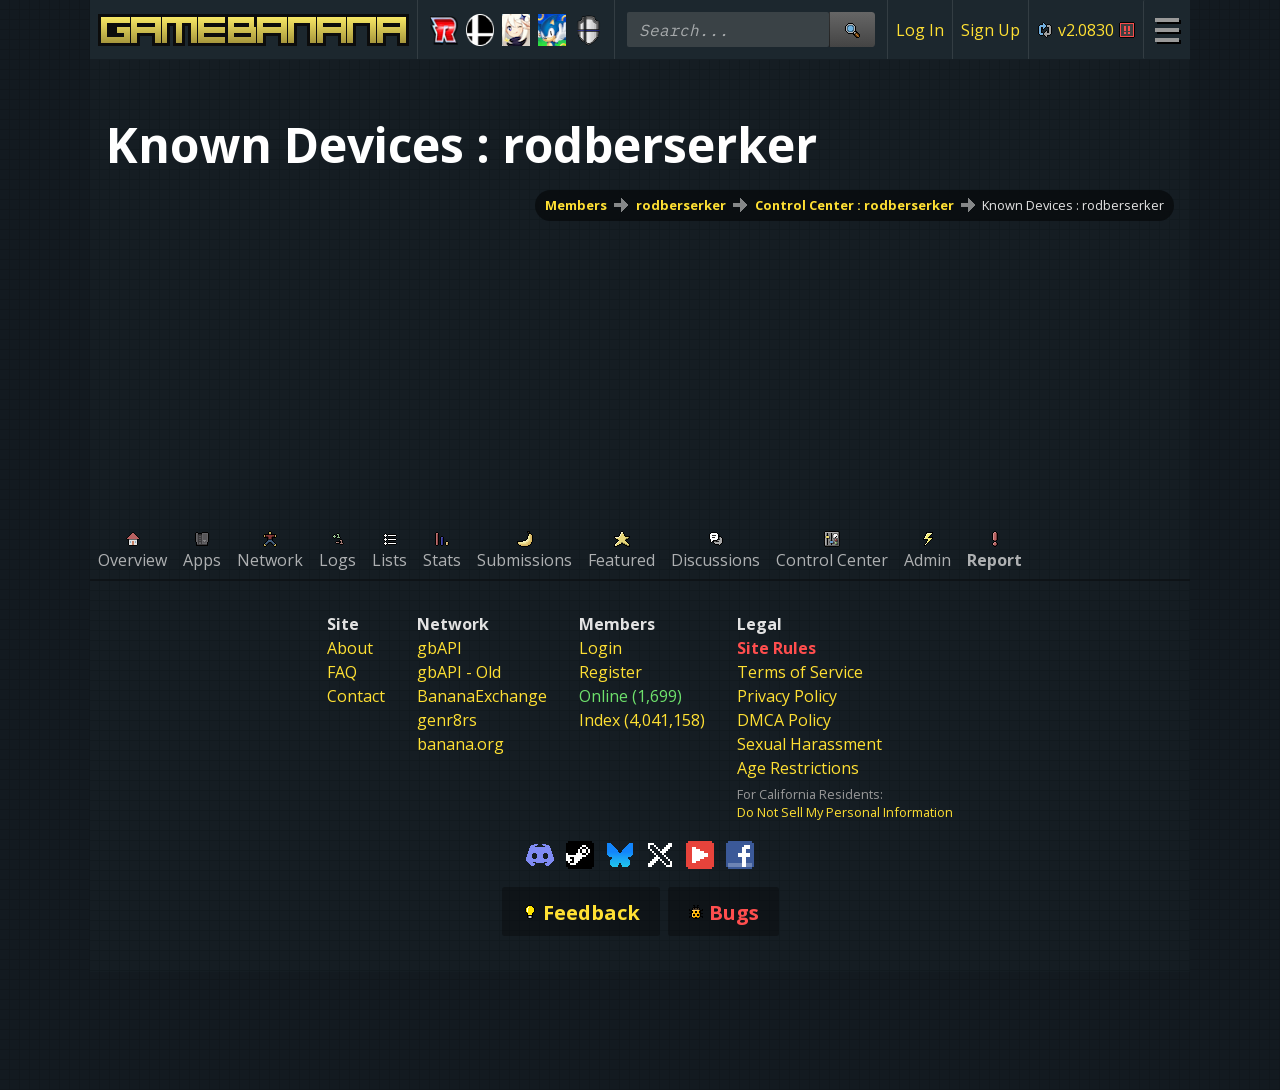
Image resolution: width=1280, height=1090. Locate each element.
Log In (920, 30)
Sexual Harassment (809, 744)
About (350, 648)
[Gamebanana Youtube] (700, 853)
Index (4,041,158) (642, 720)
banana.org (460, 744)
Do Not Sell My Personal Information (845, 812)
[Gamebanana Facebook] (740, 853)
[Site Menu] (1166, 29)
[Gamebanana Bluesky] (620, 853)
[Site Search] (852, 29)
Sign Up (990, 30)
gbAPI (439, 648)
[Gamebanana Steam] (580, 853)
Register (610, 672)
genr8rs (447, 720)
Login (600, 648)
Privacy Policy (787, 696)
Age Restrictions (798, 768)
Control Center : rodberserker (854, 205)
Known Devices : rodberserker (1073, 205)
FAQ (342, 672)
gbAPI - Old (459, 672)
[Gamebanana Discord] (540, 853)
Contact (356, 696)
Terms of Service (800, 672)
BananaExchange (482, 696)
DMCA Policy (784, 720)
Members (576, 205)
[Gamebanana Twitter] (660, 853)
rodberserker (681, 205)
